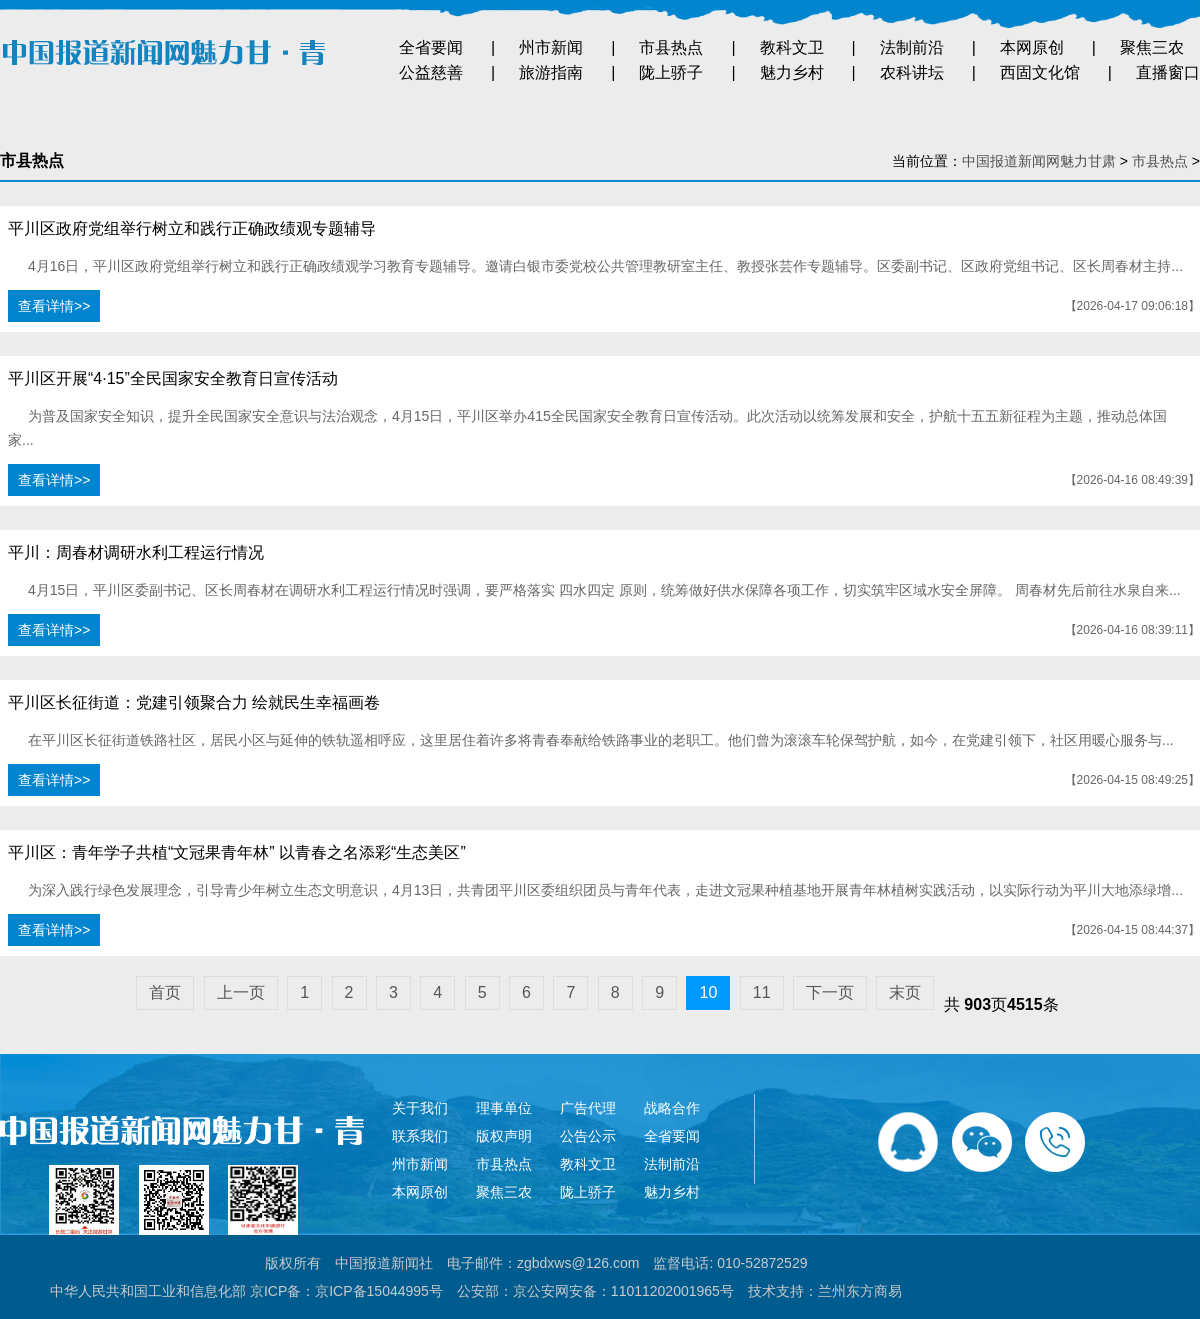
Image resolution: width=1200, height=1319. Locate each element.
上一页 (241, 992)
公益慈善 (431, 72)
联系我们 (420, 1136)
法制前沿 (912, 47)
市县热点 (671, 47)
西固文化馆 (1040, 72)
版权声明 (504, 1136)
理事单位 (504, 1108)
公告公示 (588, 1136)
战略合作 (672, 1108)
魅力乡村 (792, 72)
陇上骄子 (671, 72)
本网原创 (1032, 47)
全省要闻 (431, 47)
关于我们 (420, 1108)
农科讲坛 (912, 72)
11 (762, 992)
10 (708, 992)
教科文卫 (792, 47)
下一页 (830, 992)
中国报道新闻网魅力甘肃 (1039, 161)
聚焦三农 (1152, 47)
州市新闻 (551, 47)
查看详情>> (54, 306)
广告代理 (588, 1108)
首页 (165, 992)
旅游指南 (551, 72)
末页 (905, 992)
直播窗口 (1168, 72)
